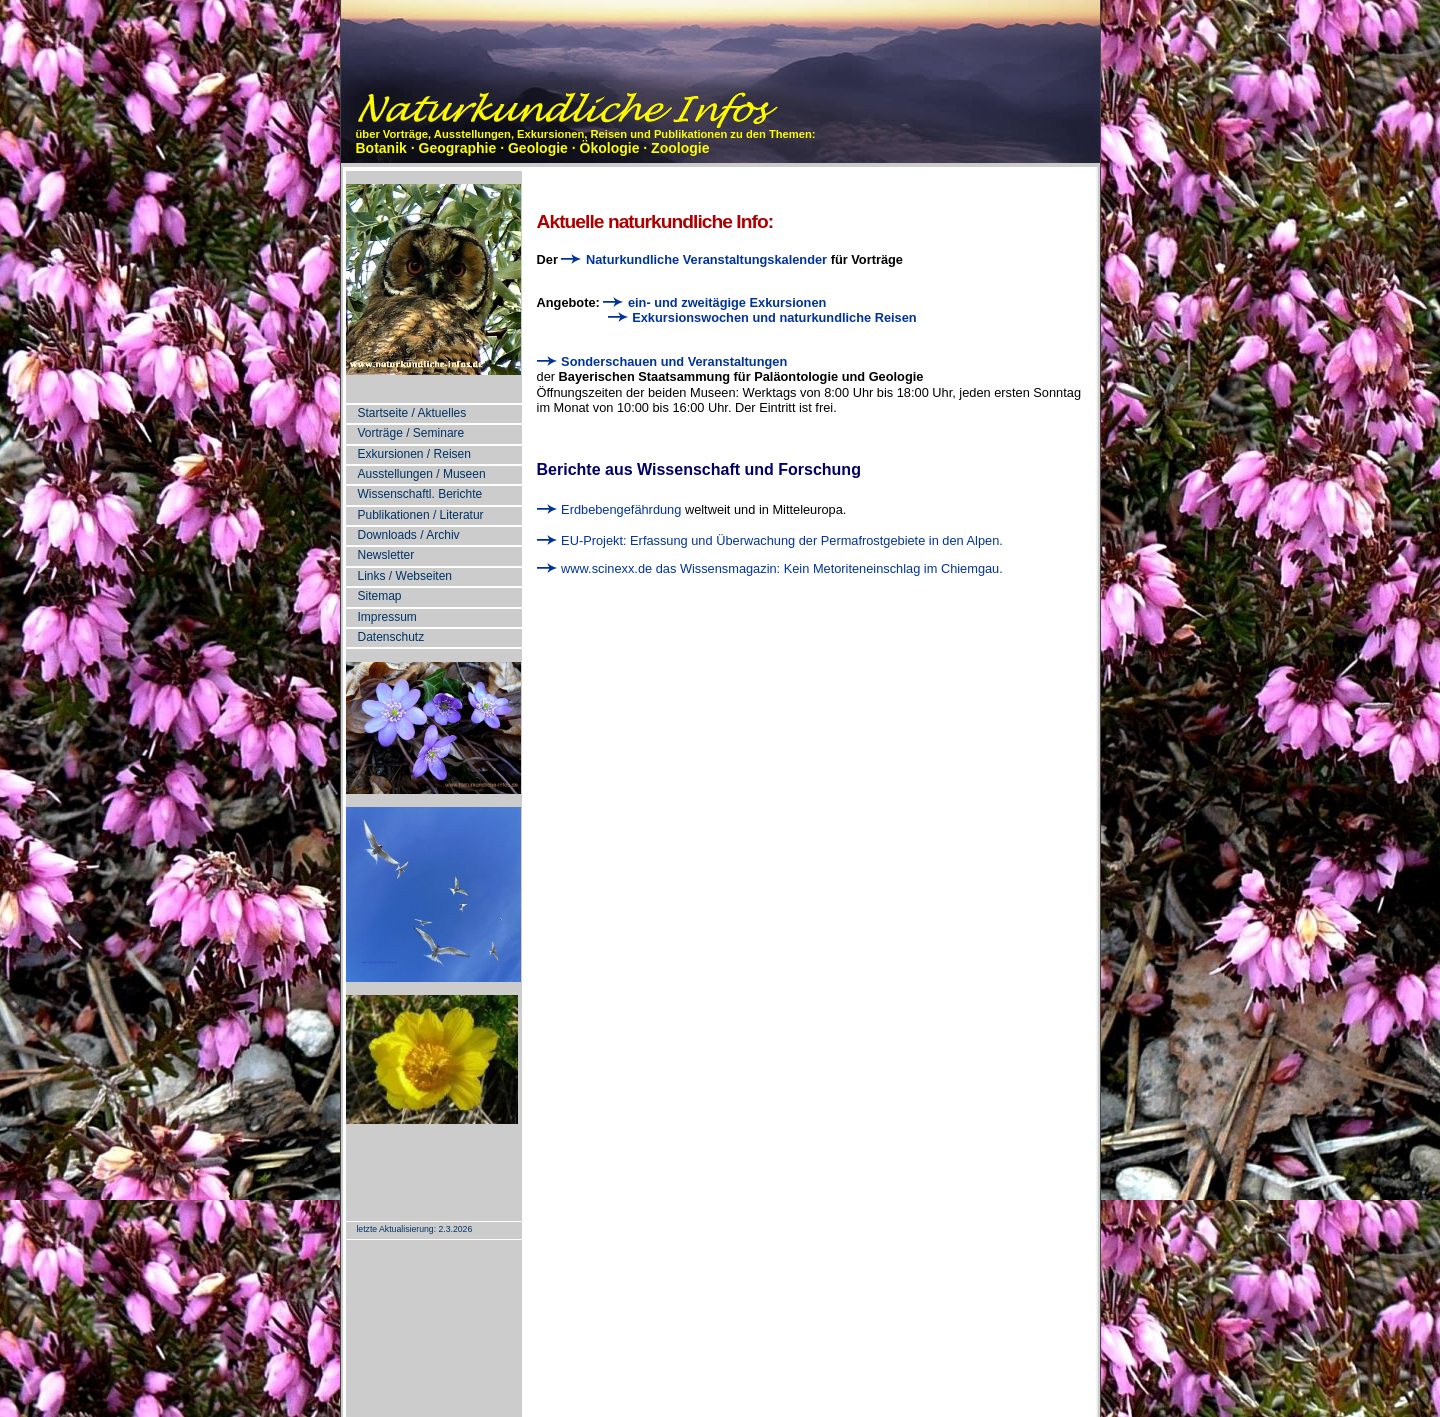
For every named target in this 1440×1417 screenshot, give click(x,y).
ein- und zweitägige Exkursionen (716, 302)
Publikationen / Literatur (421, 515)
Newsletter (386, 555)
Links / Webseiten (405, 576)
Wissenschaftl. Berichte (420, 494)
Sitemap (380, 596)
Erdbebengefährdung (609, 509)
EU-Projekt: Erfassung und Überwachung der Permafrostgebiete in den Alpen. (770, 540)
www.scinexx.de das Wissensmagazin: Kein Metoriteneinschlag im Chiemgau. (770, 568)
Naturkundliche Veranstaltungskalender (694, 259)
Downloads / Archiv (409, 535)
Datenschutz (391, 637)
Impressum (387, 617)
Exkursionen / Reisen (414, 454)
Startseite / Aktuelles (412, 413)
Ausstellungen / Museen (422, 474)
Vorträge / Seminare (411, 433)
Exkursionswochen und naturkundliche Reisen (764, 317)
